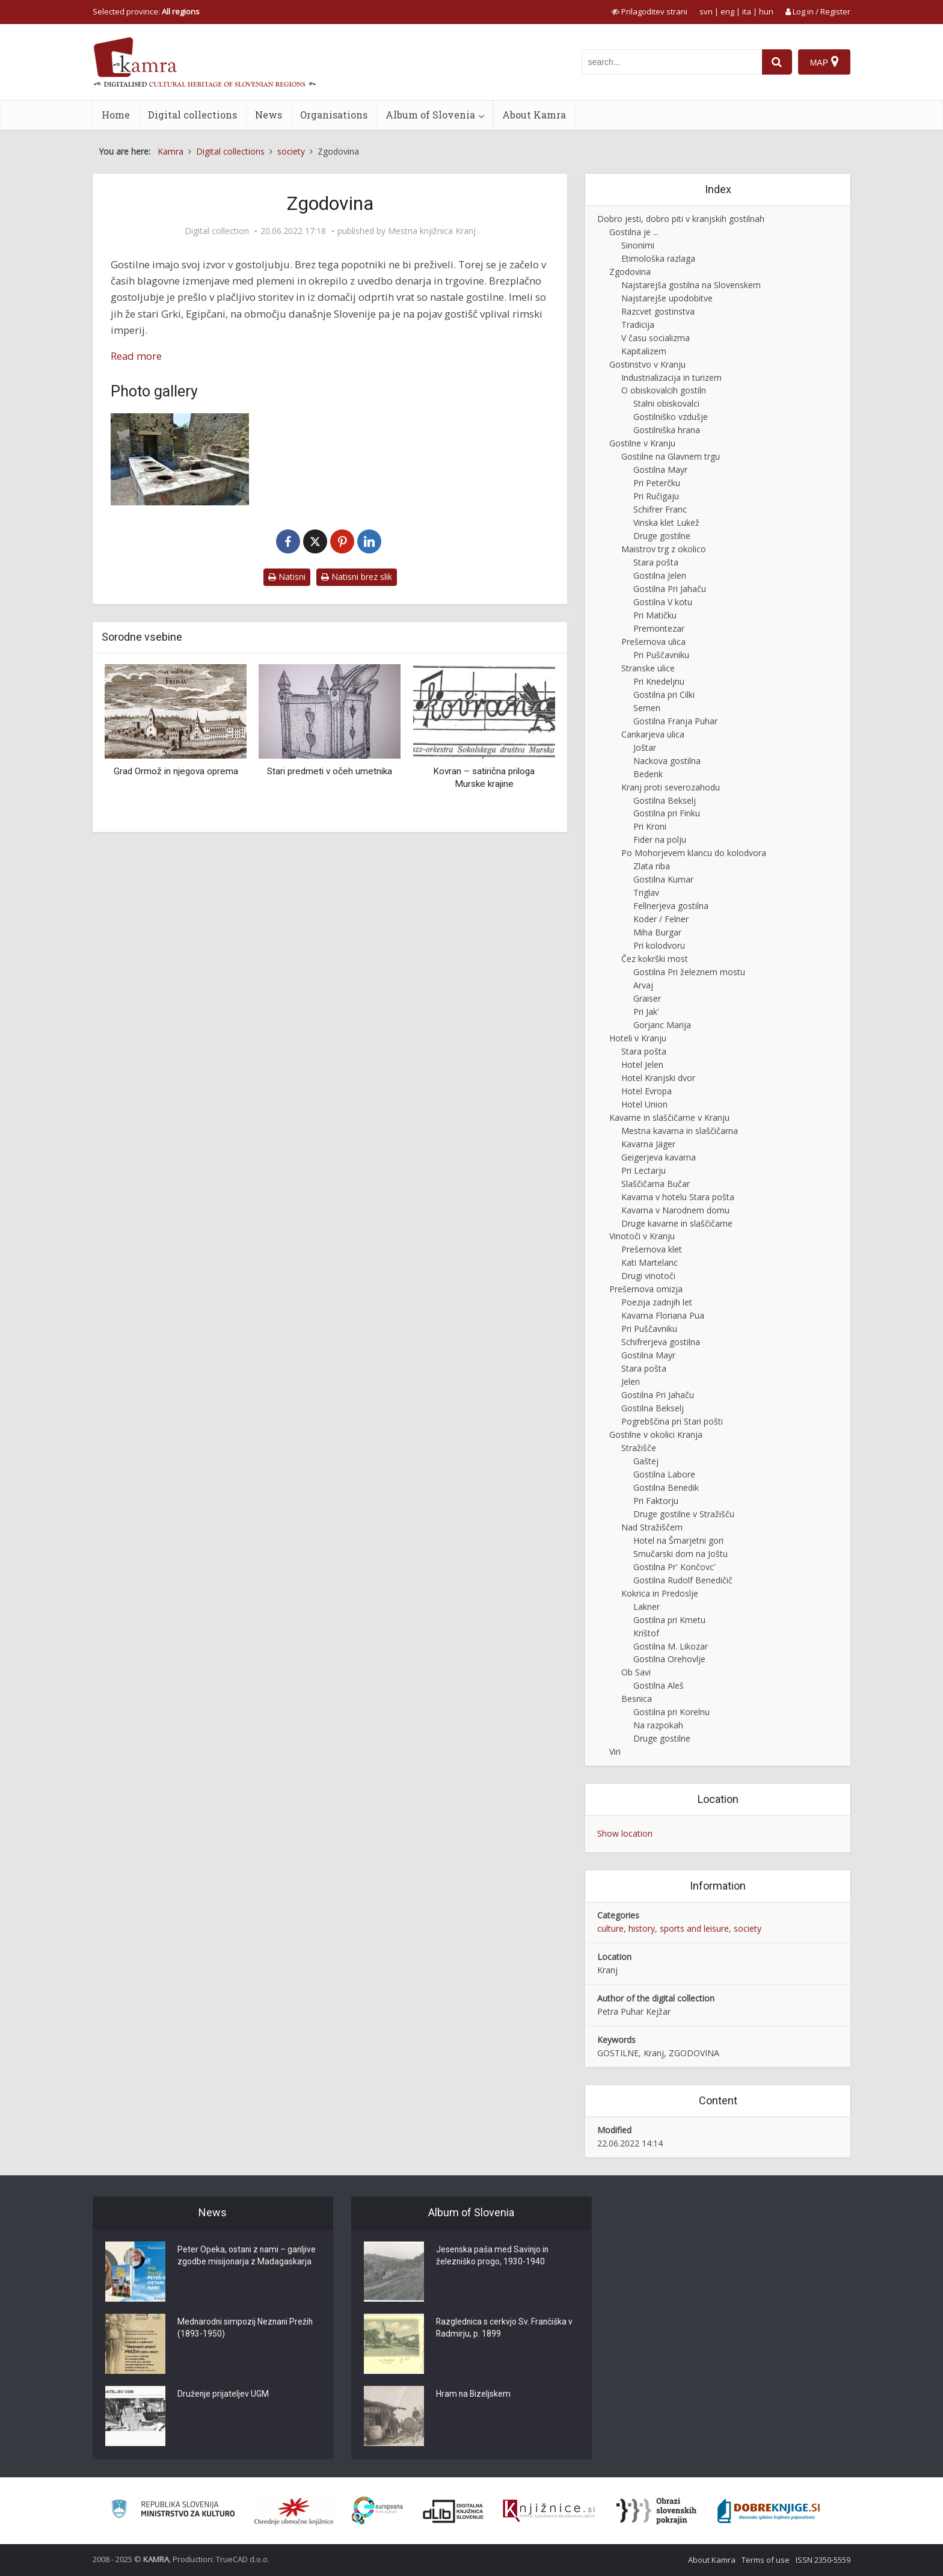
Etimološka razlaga (658, 258)
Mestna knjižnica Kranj (432, 231)
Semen (646, 707)
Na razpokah (658, 1725)
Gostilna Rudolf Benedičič (683, 1580)
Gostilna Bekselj (664, 800)
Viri (615, 1751)
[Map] (824, 62)
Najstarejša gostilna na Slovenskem (691, 285)
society (747, 1928)
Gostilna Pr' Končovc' (674, 1567)
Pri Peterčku (656, 482)
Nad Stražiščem (652, 1527)
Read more (136, 356)
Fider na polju (659, 839)
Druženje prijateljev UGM (223, 2395)
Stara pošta (655, 562)
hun (766, 11)
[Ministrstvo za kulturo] (173, 2511)
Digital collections (192, 114)
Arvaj (643, 985)
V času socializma (655, 338)
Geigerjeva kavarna (658, 1157)
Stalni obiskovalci (666, 403)
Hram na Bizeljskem (474, 2395)
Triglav (646, 892)
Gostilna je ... (634, 232)
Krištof (646, 1633)
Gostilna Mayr (660, 469)
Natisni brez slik (356, 576)
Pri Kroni (649, 826)
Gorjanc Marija (662, 1025)
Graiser (647, 998)
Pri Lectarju (643, 1170)
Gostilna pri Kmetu (669, 1619)
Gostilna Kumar (663, 879)
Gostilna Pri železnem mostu (689, 972)
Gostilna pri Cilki (664, 694)
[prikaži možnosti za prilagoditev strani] (649, 11)
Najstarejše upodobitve (667, 298)
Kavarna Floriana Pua (662, 1315)
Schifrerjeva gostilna (660, 1342)
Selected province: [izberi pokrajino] (146, 11)
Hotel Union (644, 1104)
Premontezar (658, 628)
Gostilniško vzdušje (670, 416)
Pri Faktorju (655, 1500)
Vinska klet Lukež (666, 522)
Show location (625, 1833)
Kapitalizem (643, 351)
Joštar (644, 747)
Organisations (333, 114)
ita (746, 11)
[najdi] (777, 62)
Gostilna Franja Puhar (675, 721)
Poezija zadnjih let (656, 1302)
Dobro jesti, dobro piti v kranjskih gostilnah (680, 218)
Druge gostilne (661, 535)
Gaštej (646, 1461)
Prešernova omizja (646, 1289)
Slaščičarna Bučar (655, 1183)
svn (706, 11)
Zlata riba (651, 866)
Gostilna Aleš (658, 1685)
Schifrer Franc (660, 509)
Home (116, 114)
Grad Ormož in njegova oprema (176, 771)
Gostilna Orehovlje (669, 1659)
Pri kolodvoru (659, 945)
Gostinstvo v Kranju (647, 364)
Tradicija (637, 324)
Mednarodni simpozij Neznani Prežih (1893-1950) (246, 2329)
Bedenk (648, 774)
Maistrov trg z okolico (663, 549)
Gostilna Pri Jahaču (669, 588)
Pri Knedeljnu (658, 681)
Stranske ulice (648, 668)
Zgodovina (630, 271)
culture (610, 1928)
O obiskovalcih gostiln (663, 390)
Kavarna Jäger (648, 1144)
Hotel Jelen (642, 1064)
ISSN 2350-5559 (823, 2559)
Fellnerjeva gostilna (670, 905)
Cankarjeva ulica (652, 734)
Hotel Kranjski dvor (658, 1077)
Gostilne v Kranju (642, 443)
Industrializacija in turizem (671, 377)
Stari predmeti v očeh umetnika (329, 771)
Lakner (646, 1606)
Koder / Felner (661, 919)
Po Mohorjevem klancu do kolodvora (693, 852)
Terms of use (766, 2559)
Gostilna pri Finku (666, 813)
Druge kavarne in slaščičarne (677, 1223)
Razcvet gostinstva (658, 311)
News (268, 114)
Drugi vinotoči (648, 1275)
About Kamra (534, 114)
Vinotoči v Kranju (642, 1236)
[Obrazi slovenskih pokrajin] (656, 2511)
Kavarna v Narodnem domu (675, 1210)
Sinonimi (637, 245)
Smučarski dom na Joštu (680, 1553)
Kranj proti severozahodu (670, 787)
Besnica (636, 1698)
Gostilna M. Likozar (670, 1646)
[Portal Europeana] (377, 2510)
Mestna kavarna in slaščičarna (679, 1130)
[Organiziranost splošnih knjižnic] (294, 2511)
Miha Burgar (657, 932)
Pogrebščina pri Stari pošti (672, 1421)
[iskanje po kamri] (672, 62)
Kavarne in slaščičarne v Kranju (669, 1117)
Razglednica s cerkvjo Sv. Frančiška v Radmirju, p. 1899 (505, 2329)
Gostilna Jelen (659, 575)
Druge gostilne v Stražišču (683, 1514)
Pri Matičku (655, 615)
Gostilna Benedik (666, 1487)
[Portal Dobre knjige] (768, 2511)
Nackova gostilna (667, 760)
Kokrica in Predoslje (659, 1593)
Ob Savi (636, 1672)
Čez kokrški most (654, 958)
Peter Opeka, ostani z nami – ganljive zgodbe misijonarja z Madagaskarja (247, 2256)
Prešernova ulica (653, 641)
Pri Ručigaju (656, 496)
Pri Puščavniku (661, 655)
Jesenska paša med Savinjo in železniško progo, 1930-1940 (493, 2256)
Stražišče (638, 1447)
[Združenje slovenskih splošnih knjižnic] (548, 2511)
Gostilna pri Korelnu (671, 1712)
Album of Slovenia (430, 114)
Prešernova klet (651, 1249)
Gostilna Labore (664, 1474)
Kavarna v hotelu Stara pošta (677, 1197)
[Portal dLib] (453, 2511)
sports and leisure (694, 1928)
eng (727, 11)
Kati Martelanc (649, 1262)
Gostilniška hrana (666, 430)
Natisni (287, 576)
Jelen (630, 1381)
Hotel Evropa (646, 1091)
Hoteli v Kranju (637, 1038)
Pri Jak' (646, 1011)
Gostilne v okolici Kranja (655, 1434)
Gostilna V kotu (662, 602)
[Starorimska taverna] (180, 459)
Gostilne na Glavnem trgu (670, 456)
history (641, 1928)
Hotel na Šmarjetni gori (678, 1540)
